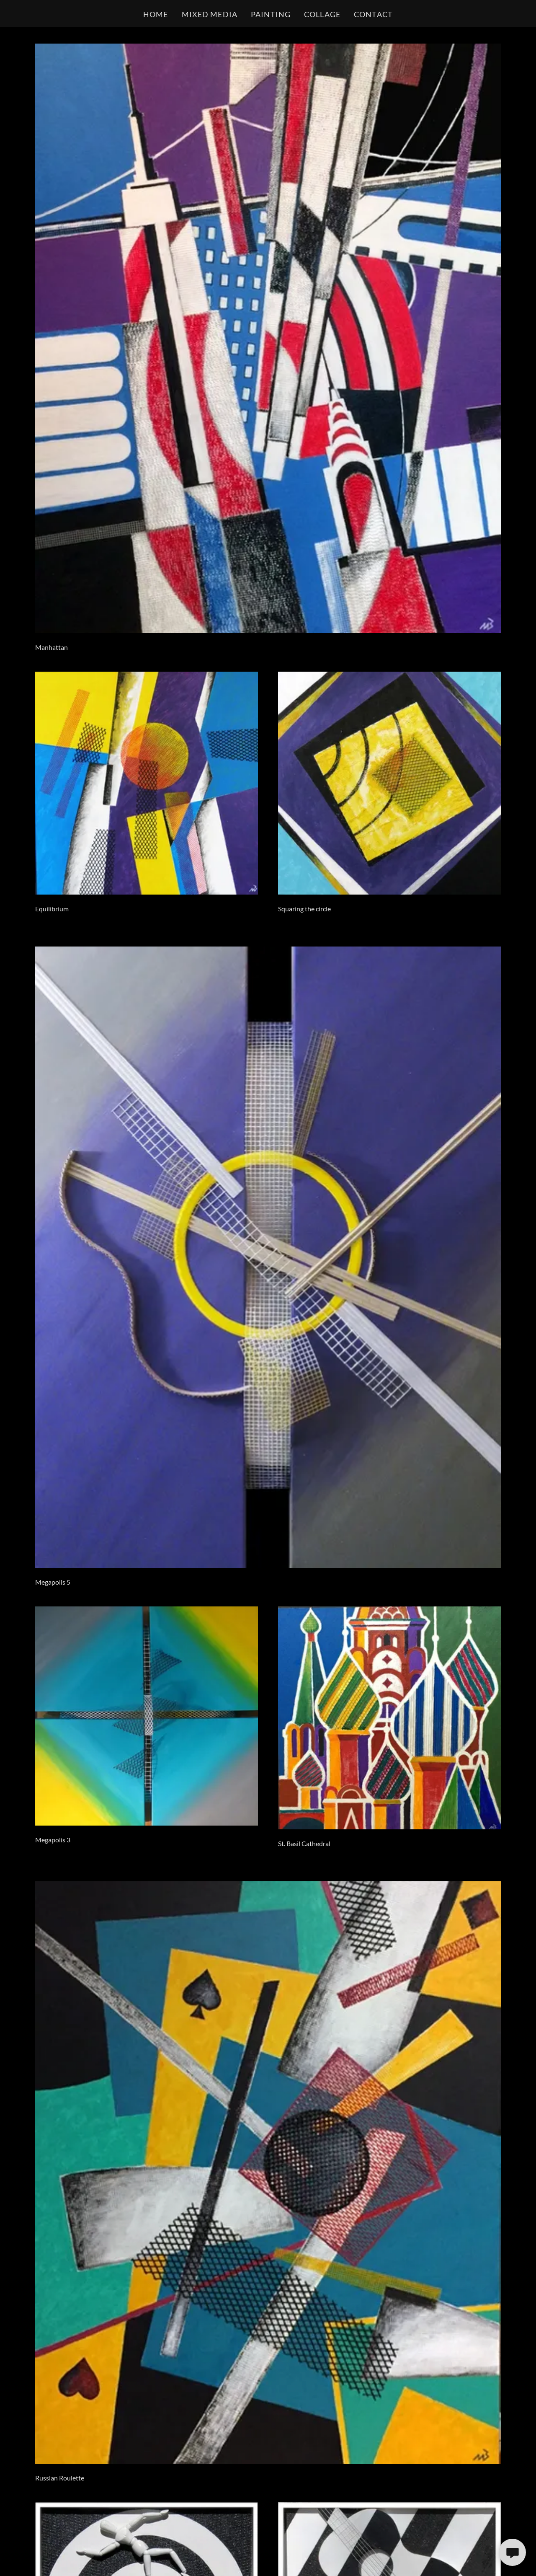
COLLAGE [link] (322, 14)
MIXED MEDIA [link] (209, 14)
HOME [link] (155, 14)
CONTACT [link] (373, 14)
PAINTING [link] (271, 14)
